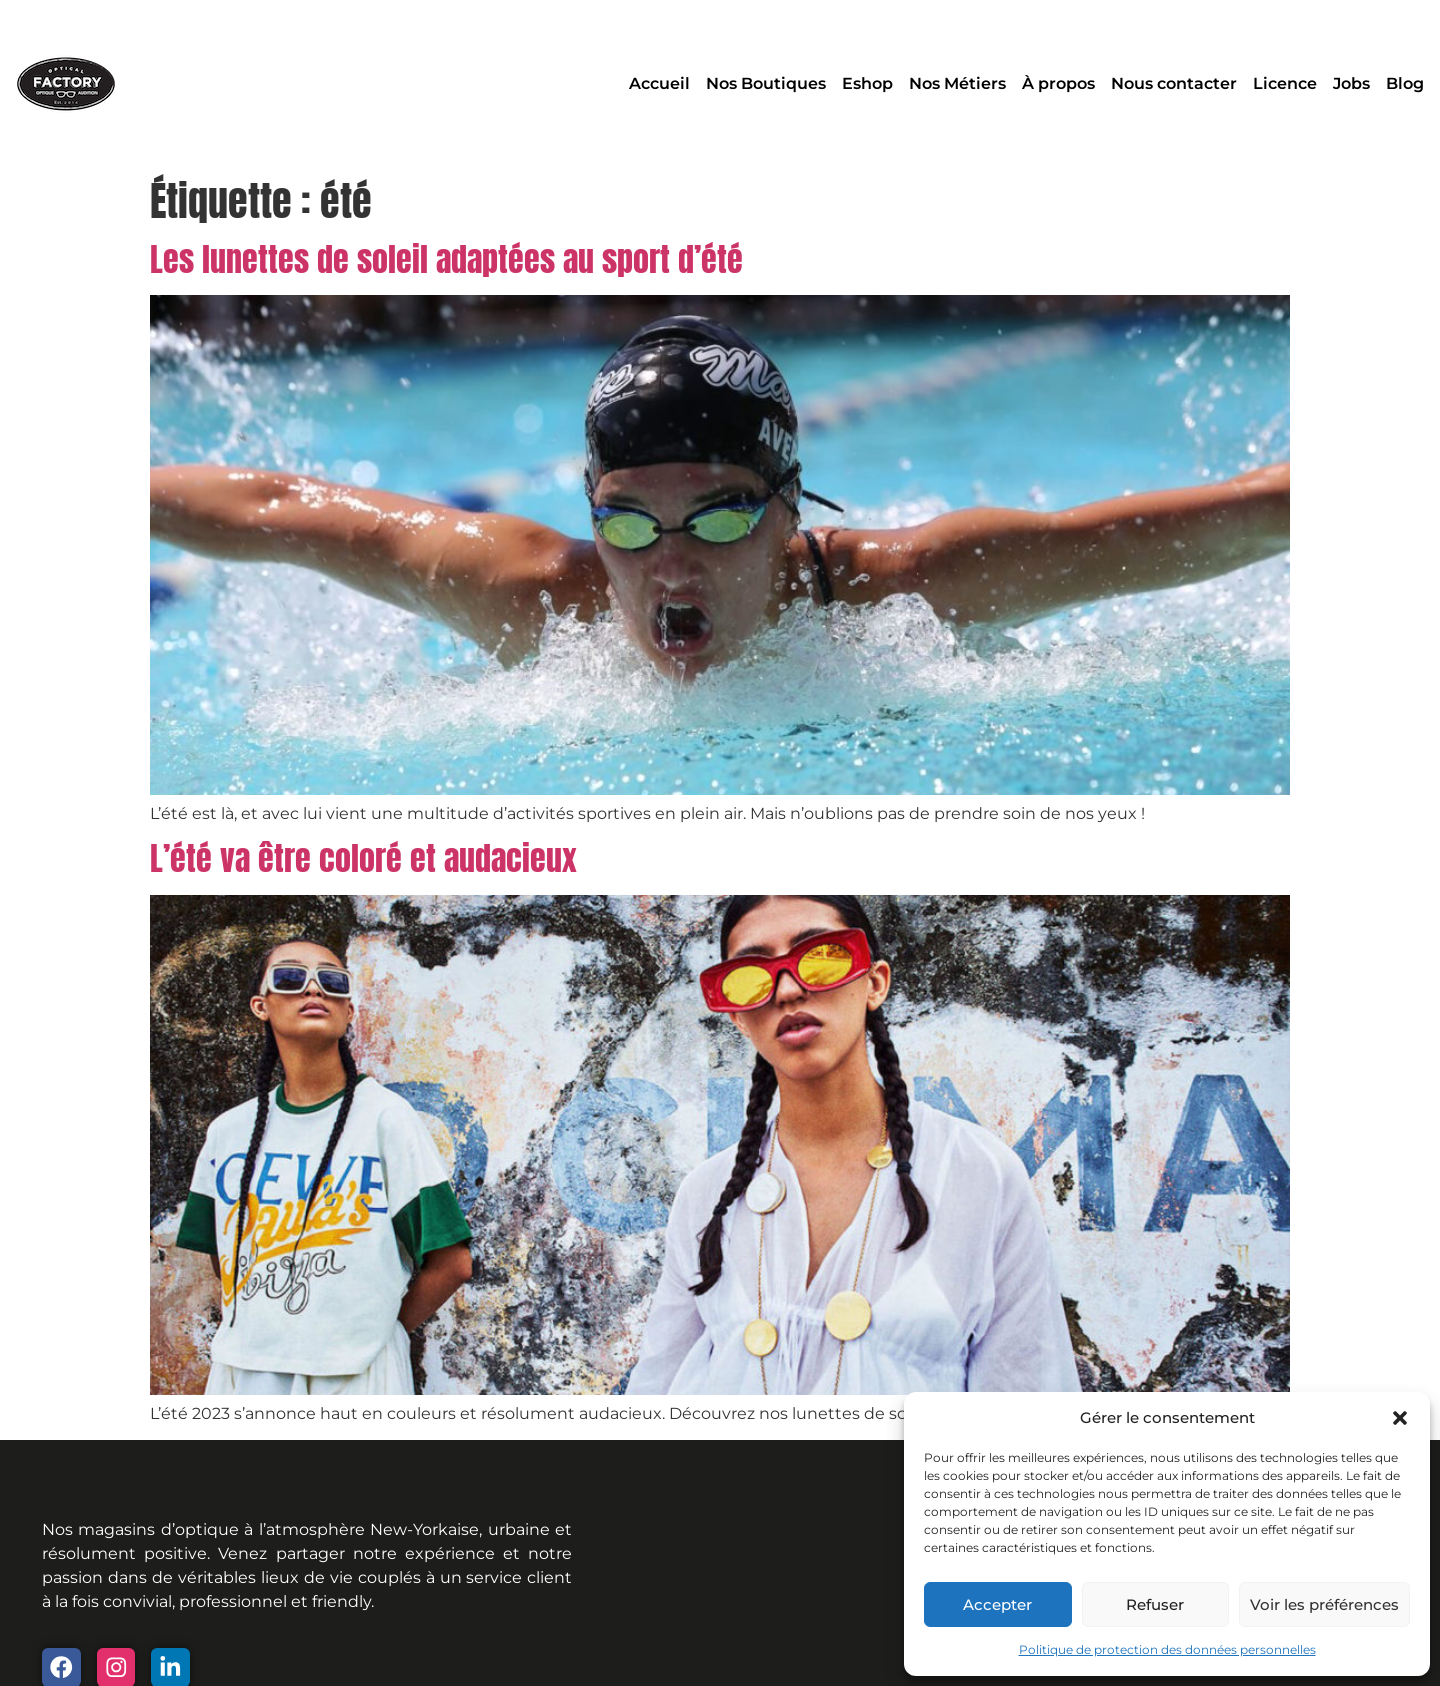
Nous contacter (1174, 83)
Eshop (867, 83)
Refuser (1155, 1604)
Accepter (997, 1604)
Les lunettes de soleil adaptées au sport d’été (446, 259)
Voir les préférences (1324, 1604)
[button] (1400, 1418)
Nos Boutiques (766, 83)
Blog (1405, 83)
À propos (1058, 83)
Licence (1285, 83)
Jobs (1351, 83)
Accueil (659, 83)
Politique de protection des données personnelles (1167, 1649)
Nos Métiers (957, 83)
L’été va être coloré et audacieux (363, 858)
